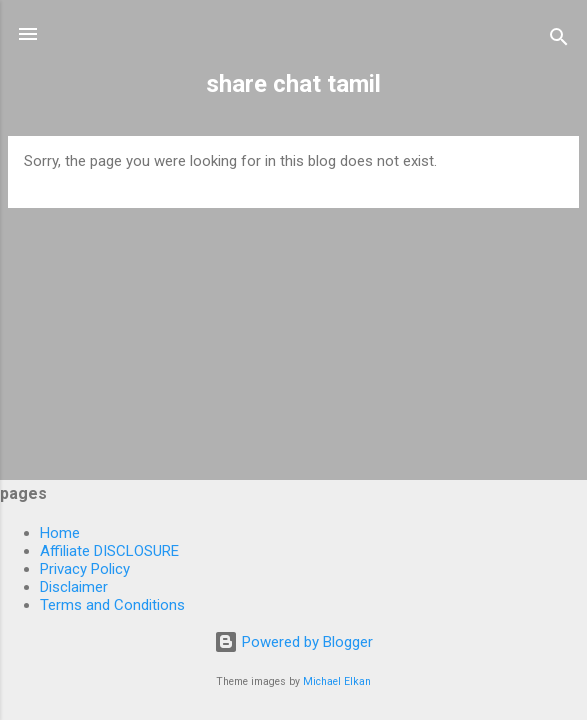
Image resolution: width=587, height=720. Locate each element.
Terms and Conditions (112, 605)
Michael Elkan (337, 681)
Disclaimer (74, 587)
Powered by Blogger (293, 642)
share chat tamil (293, 84)
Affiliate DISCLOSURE (109, 551)
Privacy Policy (85, 569)
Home (60, 533)
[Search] (559, 40)
